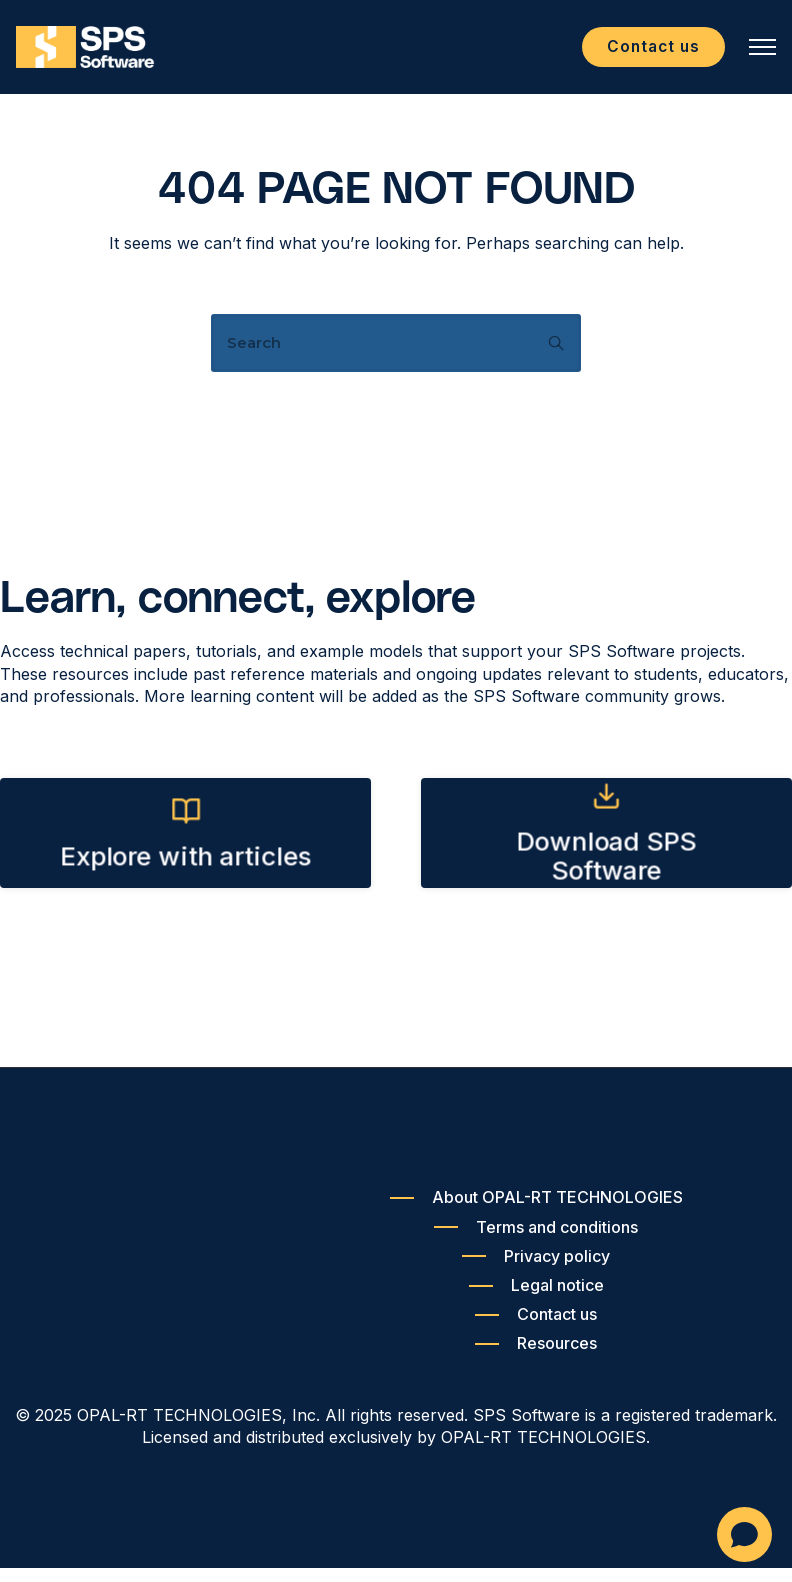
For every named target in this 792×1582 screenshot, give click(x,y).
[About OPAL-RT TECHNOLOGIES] (536, 1211)
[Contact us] (536, 1328)
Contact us (643, 53)
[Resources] (536, 1357)
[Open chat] (744, 1534)
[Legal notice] (536, 1299)
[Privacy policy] (536, 1270)
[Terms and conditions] (536, 1241)
